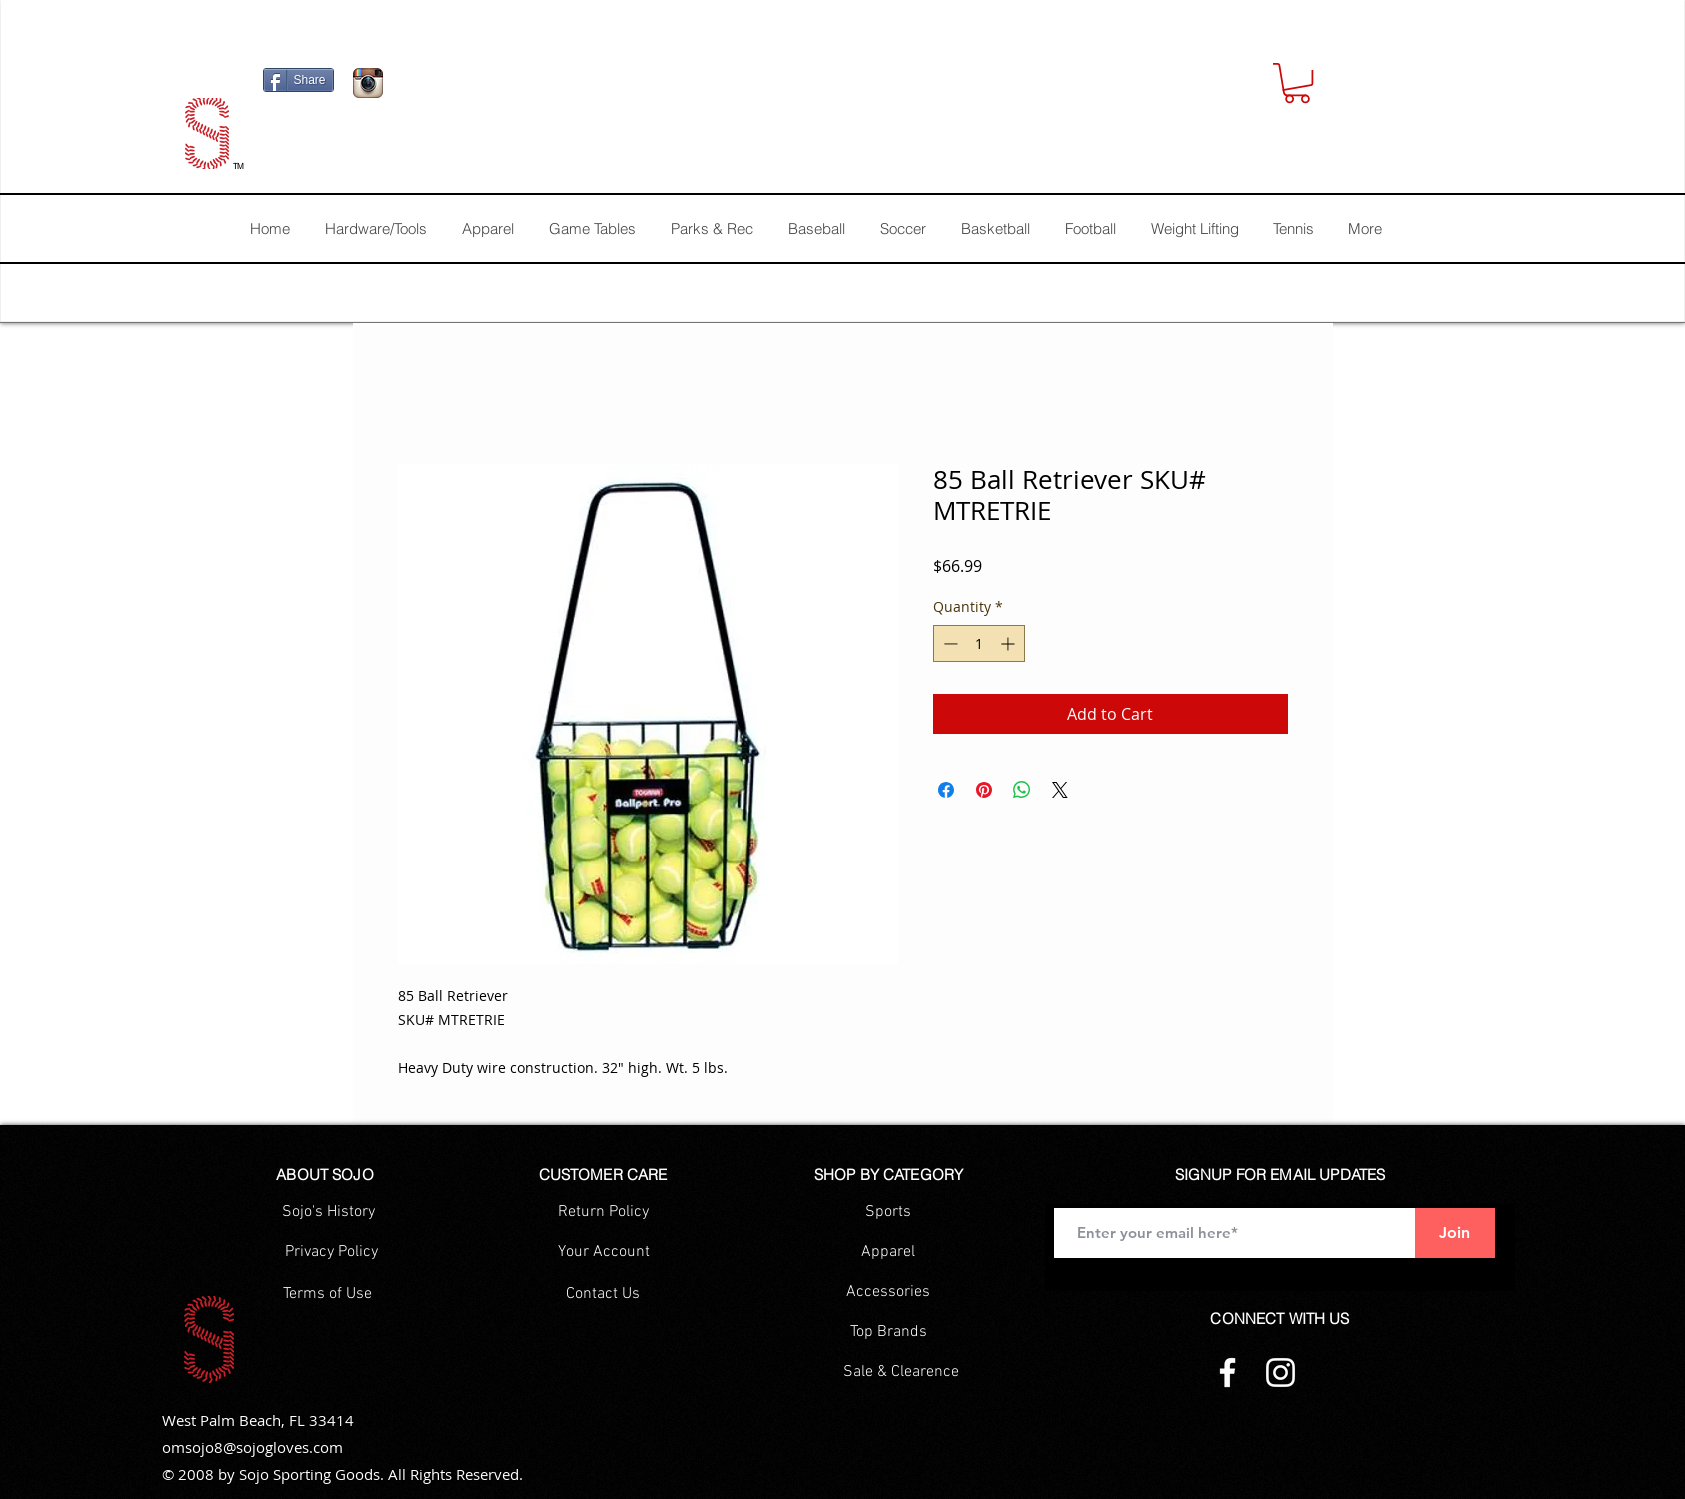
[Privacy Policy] (332, 1252)
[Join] (1455, 1233)
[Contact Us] (603, 1294)
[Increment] (1009, 643)
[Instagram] (1280, 1372)
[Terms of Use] (327, 1294)
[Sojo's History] (328, 1212)
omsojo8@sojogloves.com (252, 1447)
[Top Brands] (888, 1332)
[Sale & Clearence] (901, 1372)
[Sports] (888, 1212)
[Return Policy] (603, 1212)
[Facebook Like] (518, 88)
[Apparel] (888, 1252)
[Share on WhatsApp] (1022, 790)
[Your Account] (604, 1252)
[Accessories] (888, 1292)
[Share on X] (1060, 790)
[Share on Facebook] (946, 790)
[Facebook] (1227, 1372)
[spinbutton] (979, 643)
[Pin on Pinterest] (984, 790)
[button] (1297, 83)
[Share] (298, 80)
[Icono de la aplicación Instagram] (368, 83)
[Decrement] (948, 643)
